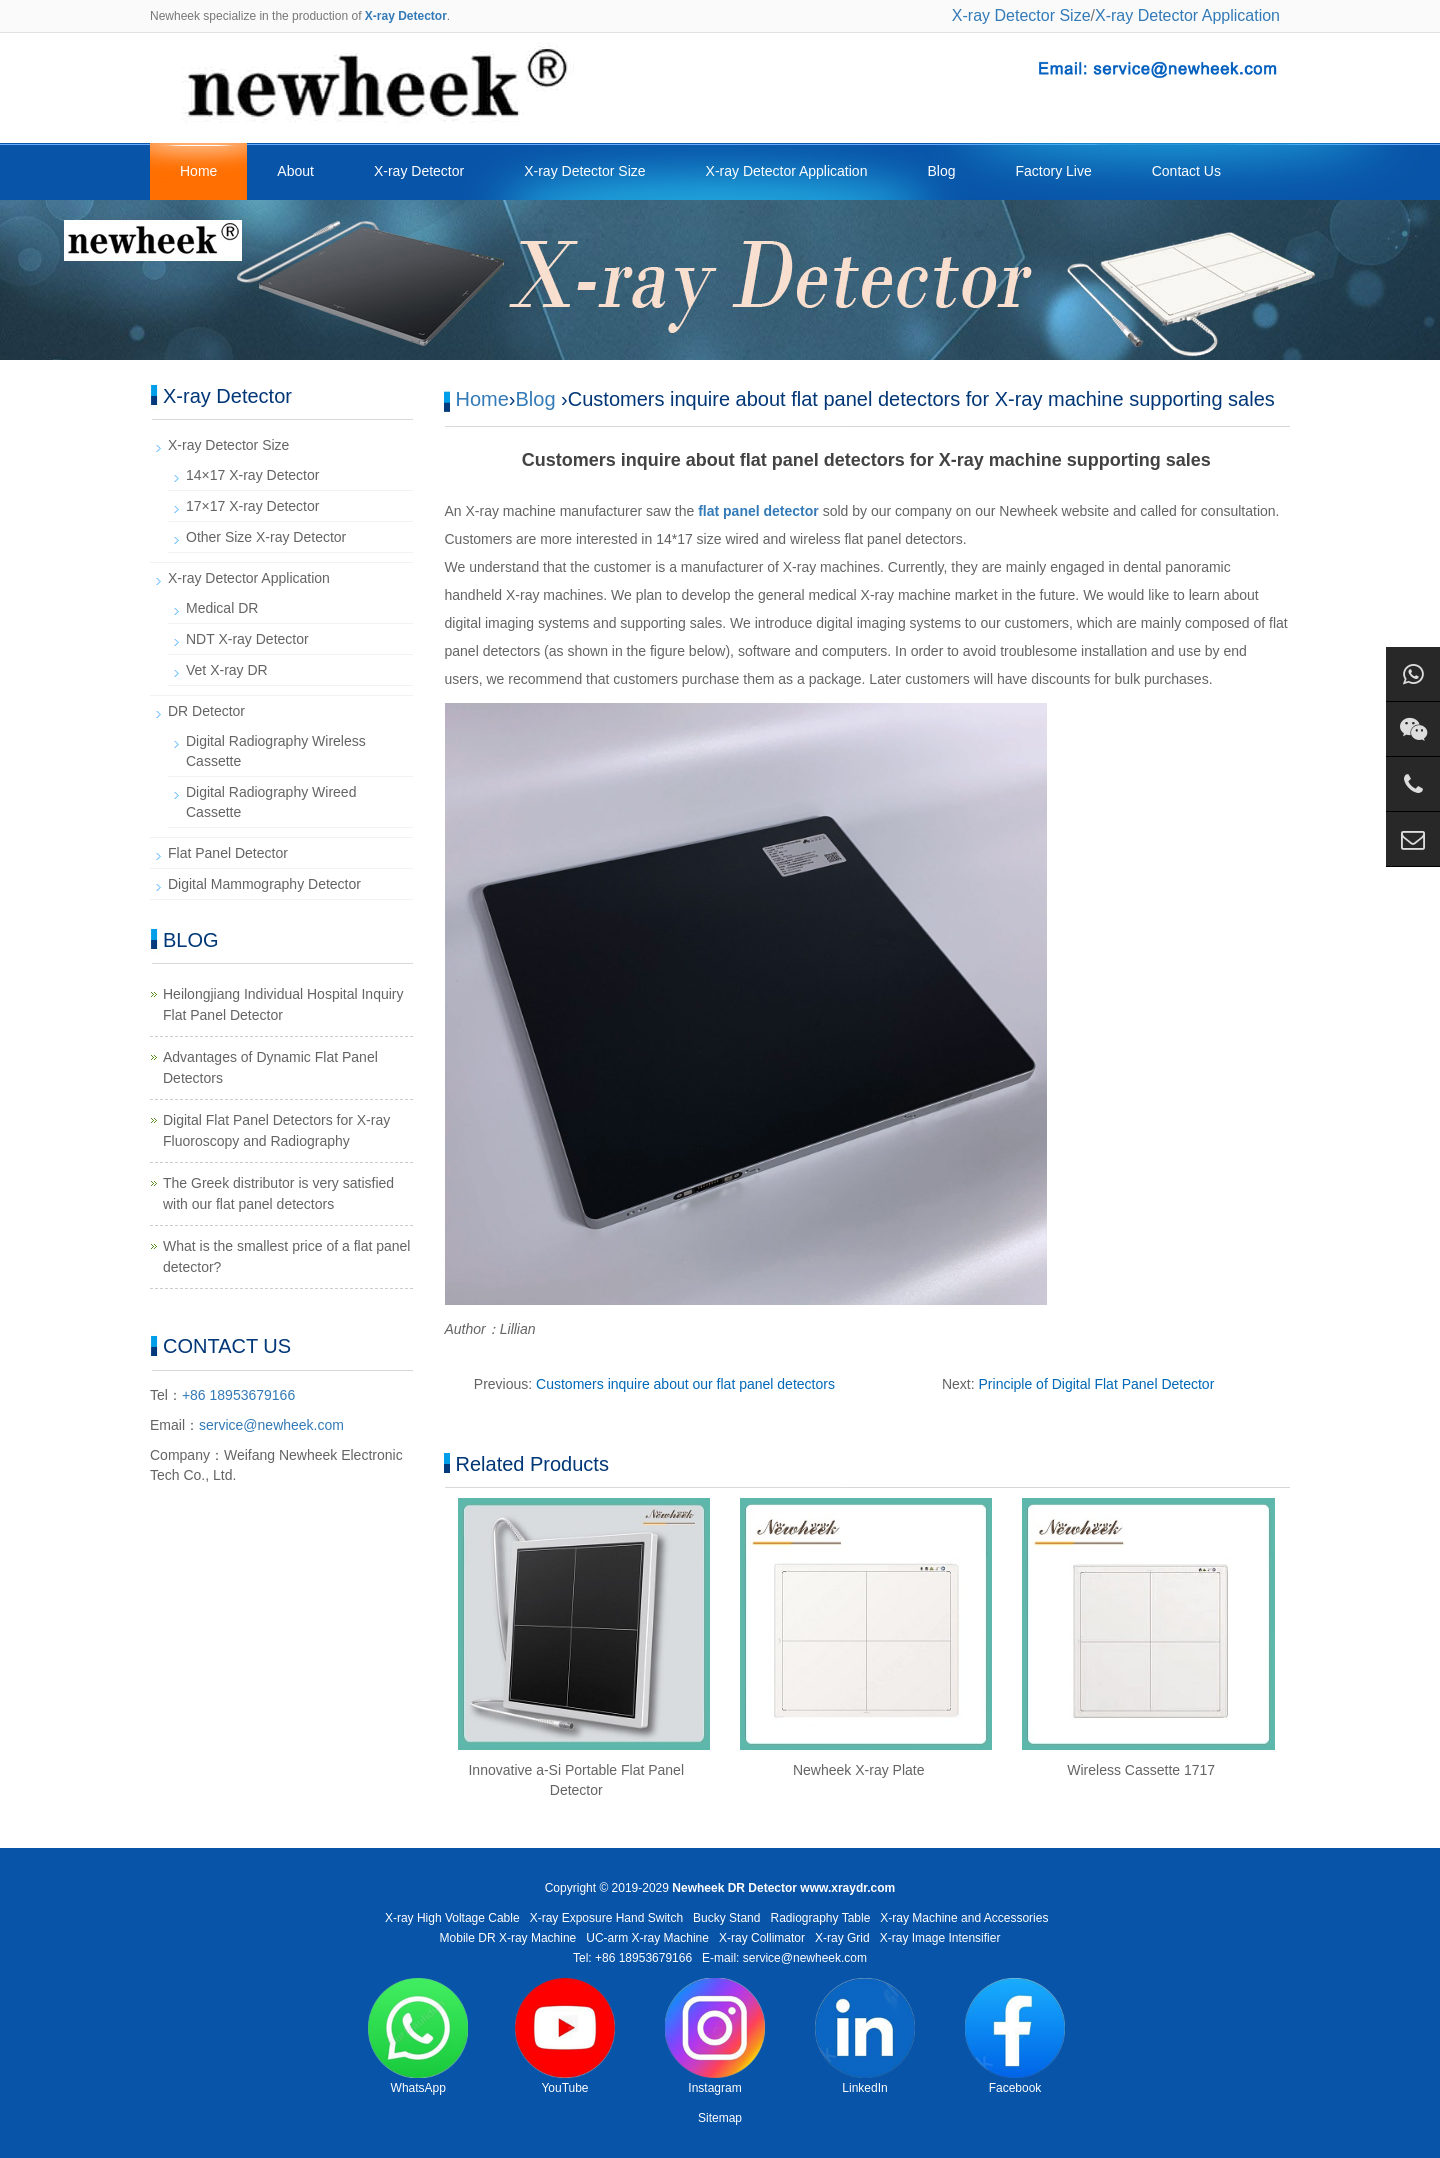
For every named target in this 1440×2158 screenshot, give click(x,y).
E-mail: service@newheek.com (784, 1958)
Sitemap (720, 2118)
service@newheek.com (271, 1425)
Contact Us (1186, 171)
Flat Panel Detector (228, 853)
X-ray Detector (419, 171)
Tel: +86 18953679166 (632, 1958)
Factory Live (1053, 171)
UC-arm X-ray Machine (647, 1938)
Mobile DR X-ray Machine (508, 1938)
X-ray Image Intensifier (940, 1938)
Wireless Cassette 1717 (1141, 1770)
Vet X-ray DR (227, 670)
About (295, 171)
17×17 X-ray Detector (252, 506)
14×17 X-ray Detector (252, 475)
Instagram (715, 2036)
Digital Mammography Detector (264, 884)
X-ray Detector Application (1187, 15)
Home (198, 171)
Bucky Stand (726, 1918)
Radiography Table (820, 1918)
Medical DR (222, 608)
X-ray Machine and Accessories (964, 1918)
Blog (941, 171)
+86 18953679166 (238, 1395)
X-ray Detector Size (1021, 15)
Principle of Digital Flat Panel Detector (1097, 1384)
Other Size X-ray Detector (266, 537)
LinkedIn (865, 2036)
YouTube (565, 2036)
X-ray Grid (842, 1938)
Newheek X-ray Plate (859, 1770)
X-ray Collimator (762, 1938)
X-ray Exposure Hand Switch (606, 1918)
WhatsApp (418, 2036)
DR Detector (206, 711)
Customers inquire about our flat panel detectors (685, 1384)
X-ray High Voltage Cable (452, 1918)
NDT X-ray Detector (247, 639)
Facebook (1015, 2036)
